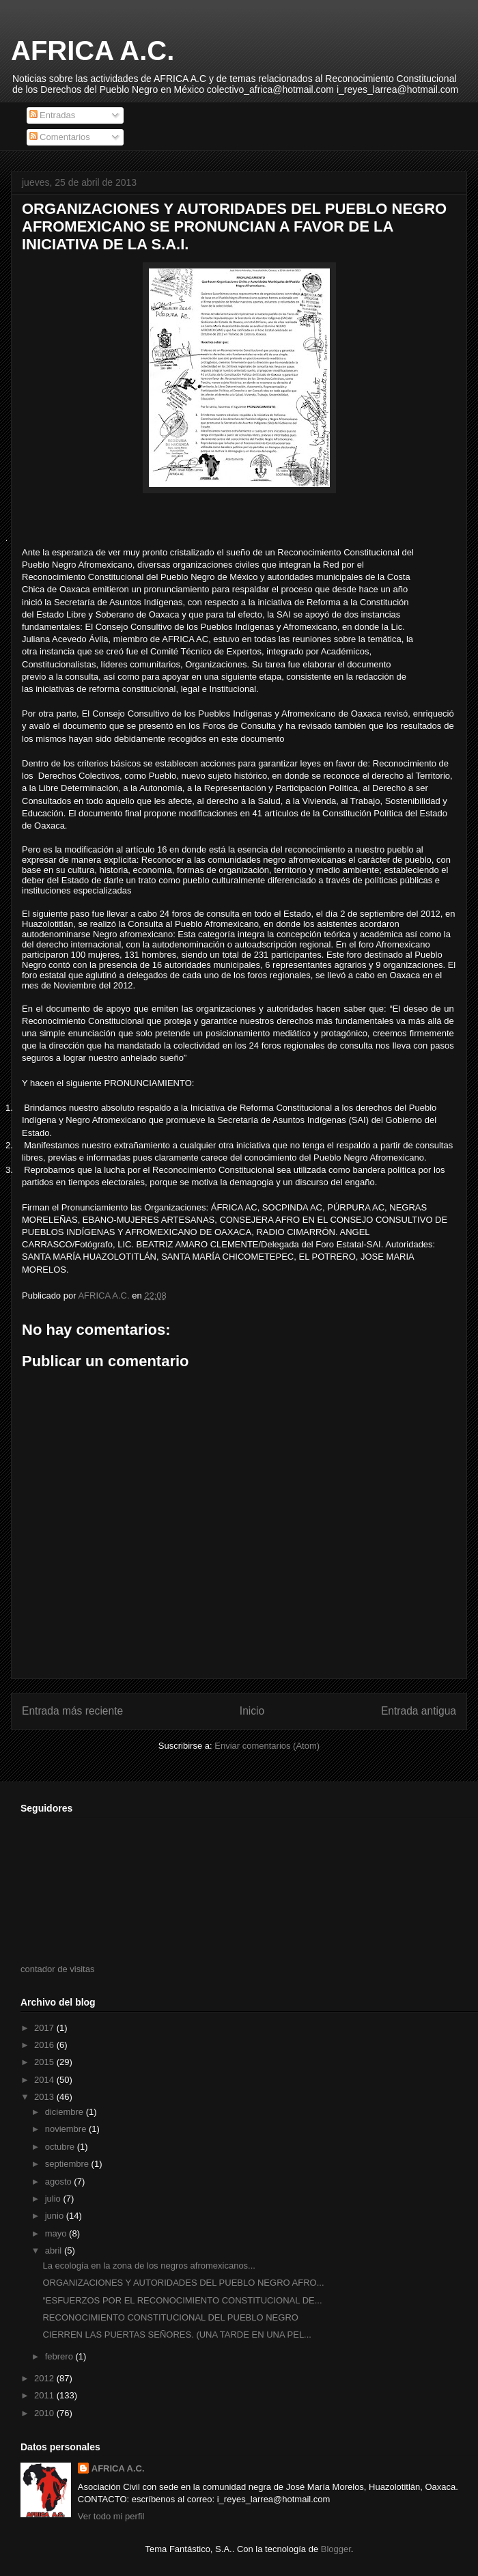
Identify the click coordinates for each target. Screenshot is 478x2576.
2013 (45, 2097)
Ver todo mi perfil (111, 2516)
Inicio (252, 1711)
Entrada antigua (418, 1711)
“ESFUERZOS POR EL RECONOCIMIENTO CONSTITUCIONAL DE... (182, 2300)
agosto (59, 2181)
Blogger (336, 2549)
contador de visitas (57, 1969)
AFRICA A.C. (92, 51)
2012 (45, 2378)
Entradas (52, 115)
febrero (60, 2356)
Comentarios (59, 137)
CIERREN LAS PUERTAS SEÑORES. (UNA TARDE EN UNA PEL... (176, 2334)
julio (54, 2198)
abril (54, 2250)
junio (55, 2216)
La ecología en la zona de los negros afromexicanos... (148, 2265)
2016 (45, 2045)
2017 (45, 2028)
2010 (45, 2413)
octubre (61, 2147)
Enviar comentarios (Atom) (267, 1746)
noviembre (67, 2129)
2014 (45, 2080)
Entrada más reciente (72, 1711)
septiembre (68, 2164)
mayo (57, 2233)
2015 (45, 2062)
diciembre (65, 2112)
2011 (45, 2395)
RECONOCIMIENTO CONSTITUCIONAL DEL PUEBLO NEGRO (170, 2317)
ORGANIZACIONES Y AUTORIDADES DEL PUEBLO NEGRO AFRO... (183, 2282)
